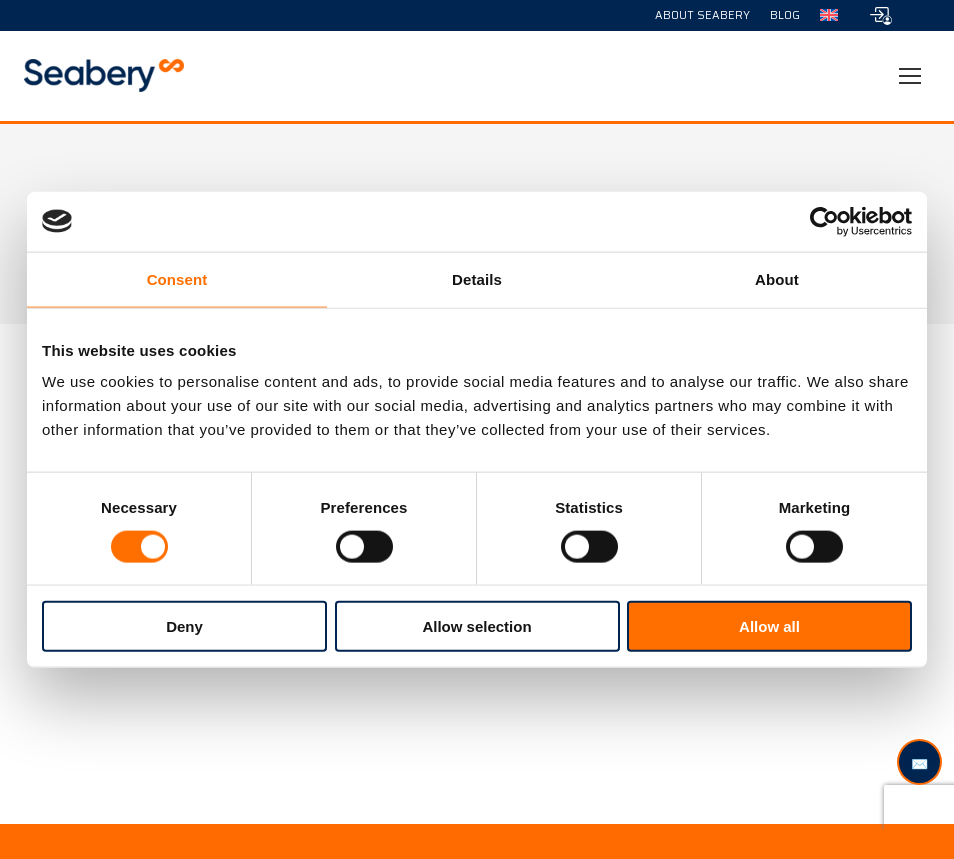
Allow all (769, 626)
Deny (184, 626)
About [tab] (777, 278)
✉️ (919, 763)
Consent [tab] (177, 278)
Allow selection (476, 626)
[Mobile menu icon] (910, 76)
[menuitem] (829, 15)
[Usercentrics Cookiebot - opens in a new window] (824, 221)
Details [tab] (477, 278)
